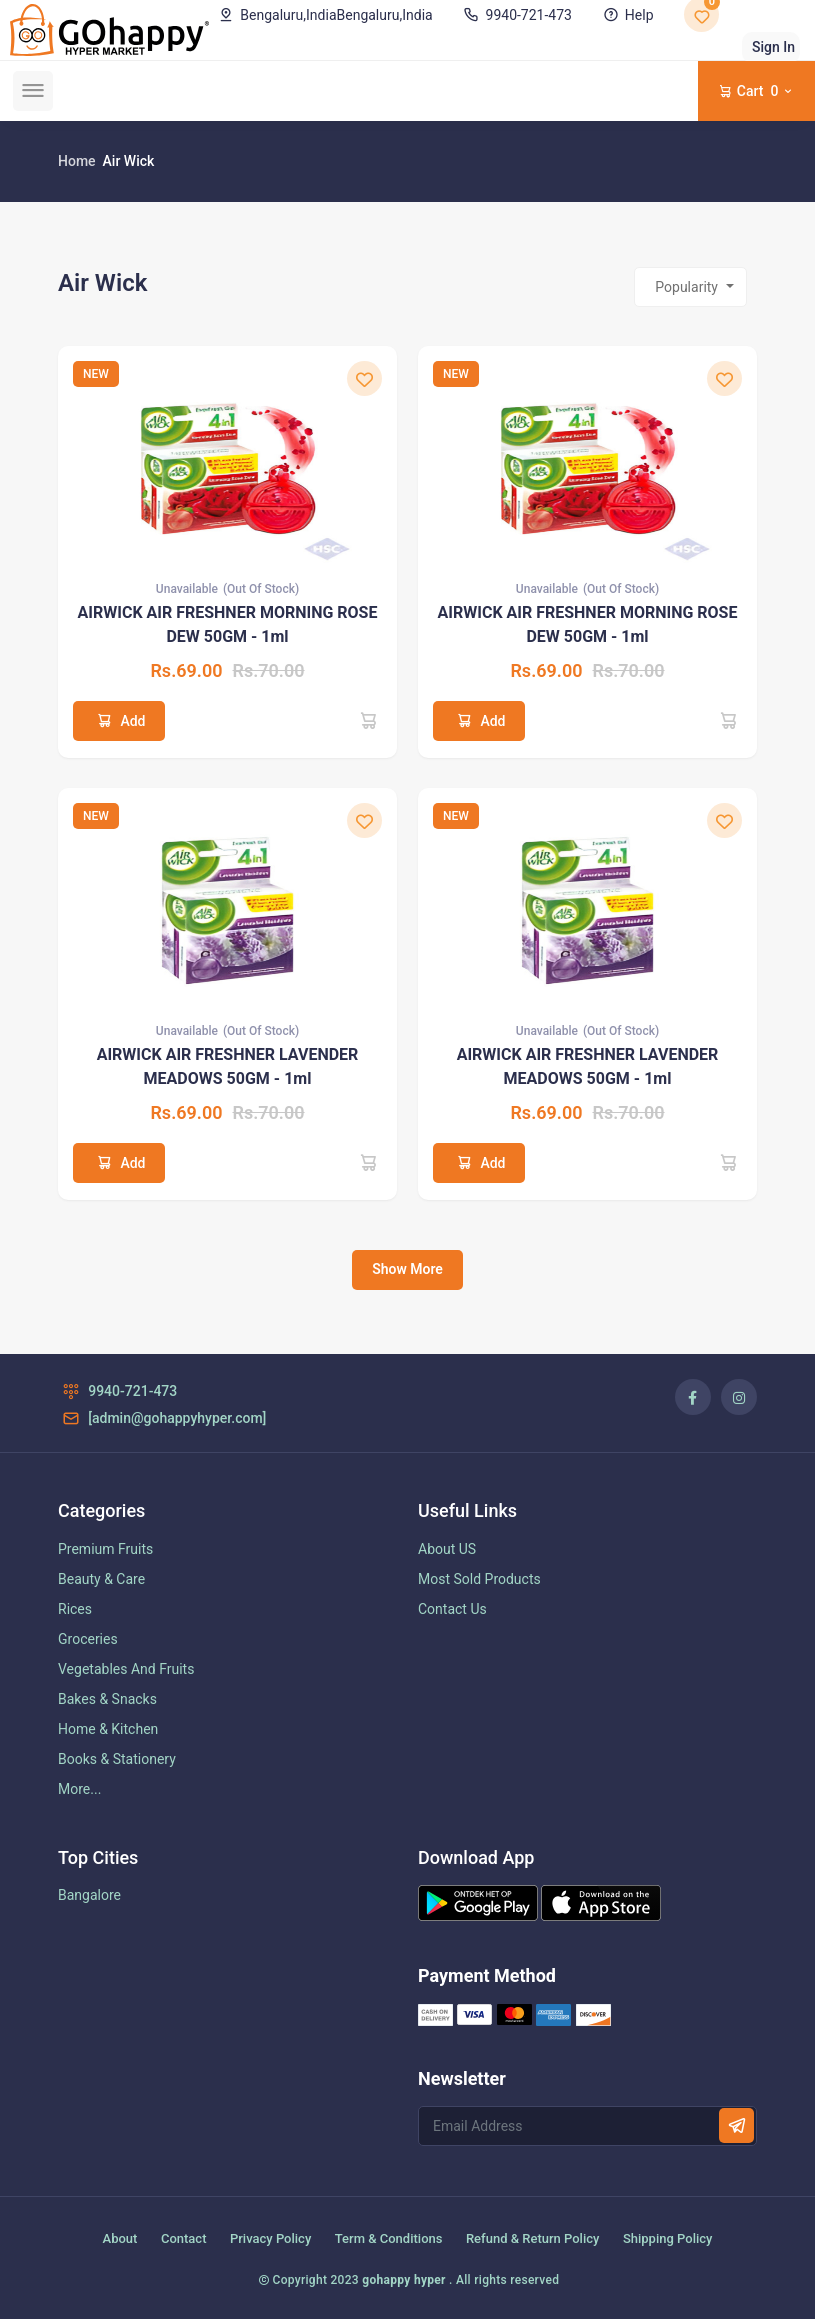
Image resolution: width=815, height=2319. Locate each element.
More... (79, 1789)
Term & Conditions (389, 2238)
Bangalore (89, 1895)
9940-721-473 (516, 15)
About (120, 2238)
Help (626, 15)
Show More (407, 1269)
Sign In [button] (773, 47)
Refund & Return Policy (532, 2238)
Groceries (88, 1639)
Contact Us (452, 1609)
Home (77, 161)
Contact (184, 2238)
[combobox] (690, 287)
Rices (75, 1609)
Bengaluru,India (324, 15)
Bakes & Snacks (107, 1699)
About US (447, 1549)
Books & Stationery (117, 1759)
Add (119, 720)
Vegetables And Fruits (126, 1669)
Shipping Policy (668, 2238)
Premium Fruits (105, 1549)
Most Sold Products (479, 1579)
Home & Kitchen (108, 1729)
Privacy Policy (270, 2238)
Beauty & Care (101, 1579)
